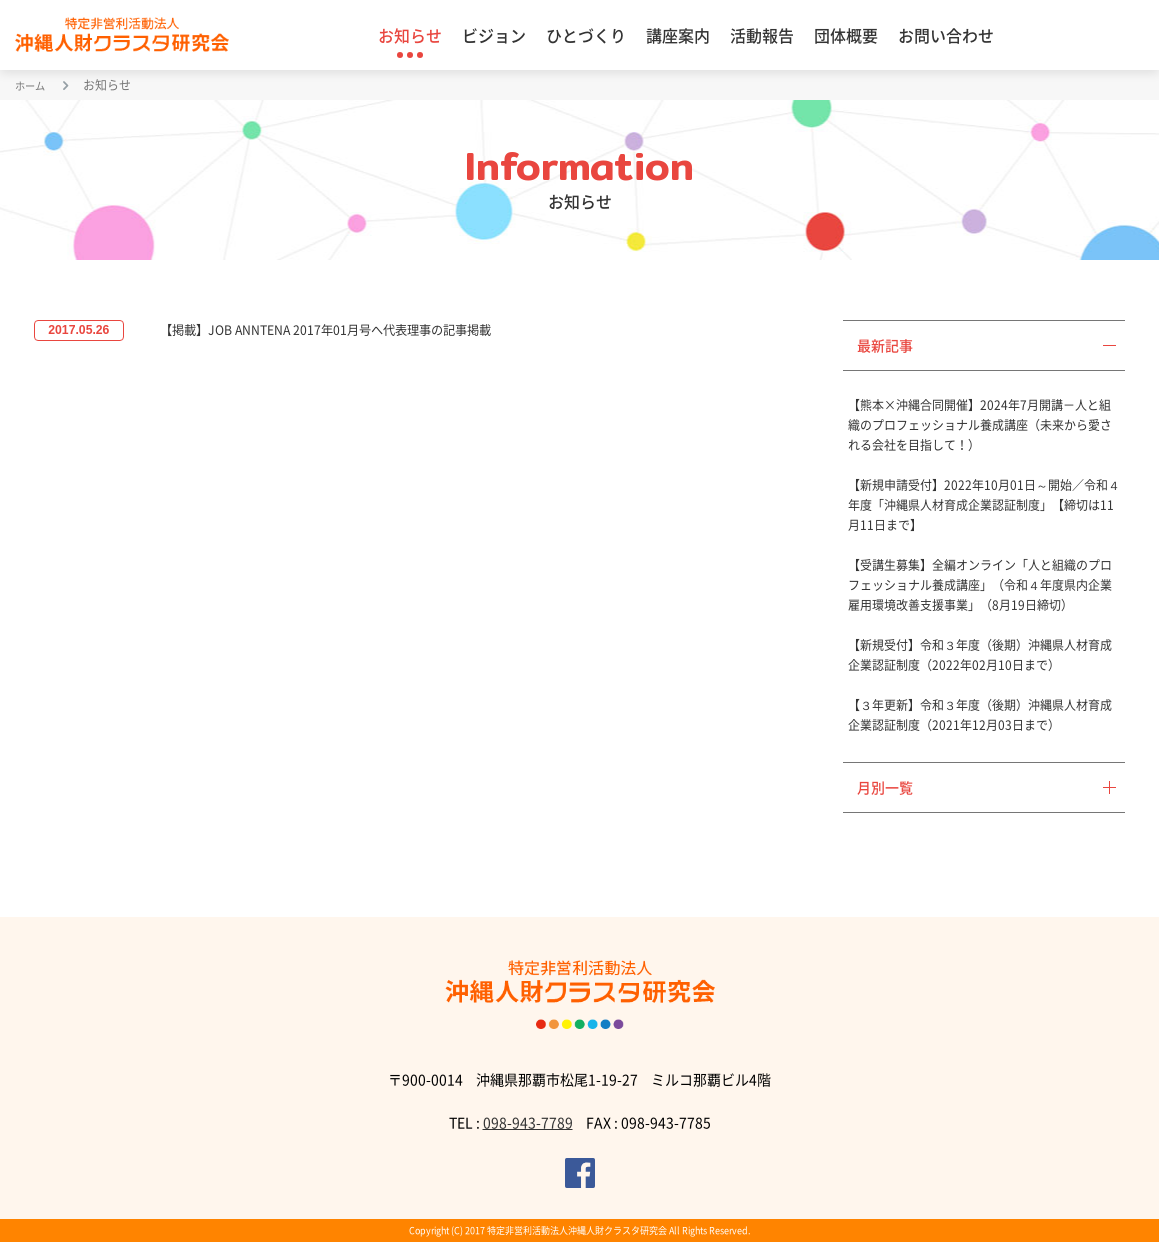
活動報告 (762, 35)
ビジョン (494, 35)
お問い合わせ (946, 35)
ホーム (33, 85)
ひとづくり (586, 35)
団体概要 (846, 35)
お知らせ (410, 35)
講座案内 (678, 35)
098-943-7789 (528, 1122)
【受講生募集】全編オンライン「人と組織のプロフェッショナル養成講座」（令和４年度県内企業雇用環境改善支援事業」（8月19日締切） (980, 585)
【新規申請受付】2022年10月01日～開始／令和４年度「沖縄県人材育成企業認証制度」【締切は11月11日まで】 (984, 505)
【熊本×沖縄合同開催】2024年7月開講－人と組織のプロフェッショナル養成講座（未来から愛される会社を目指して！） (980, 425)
